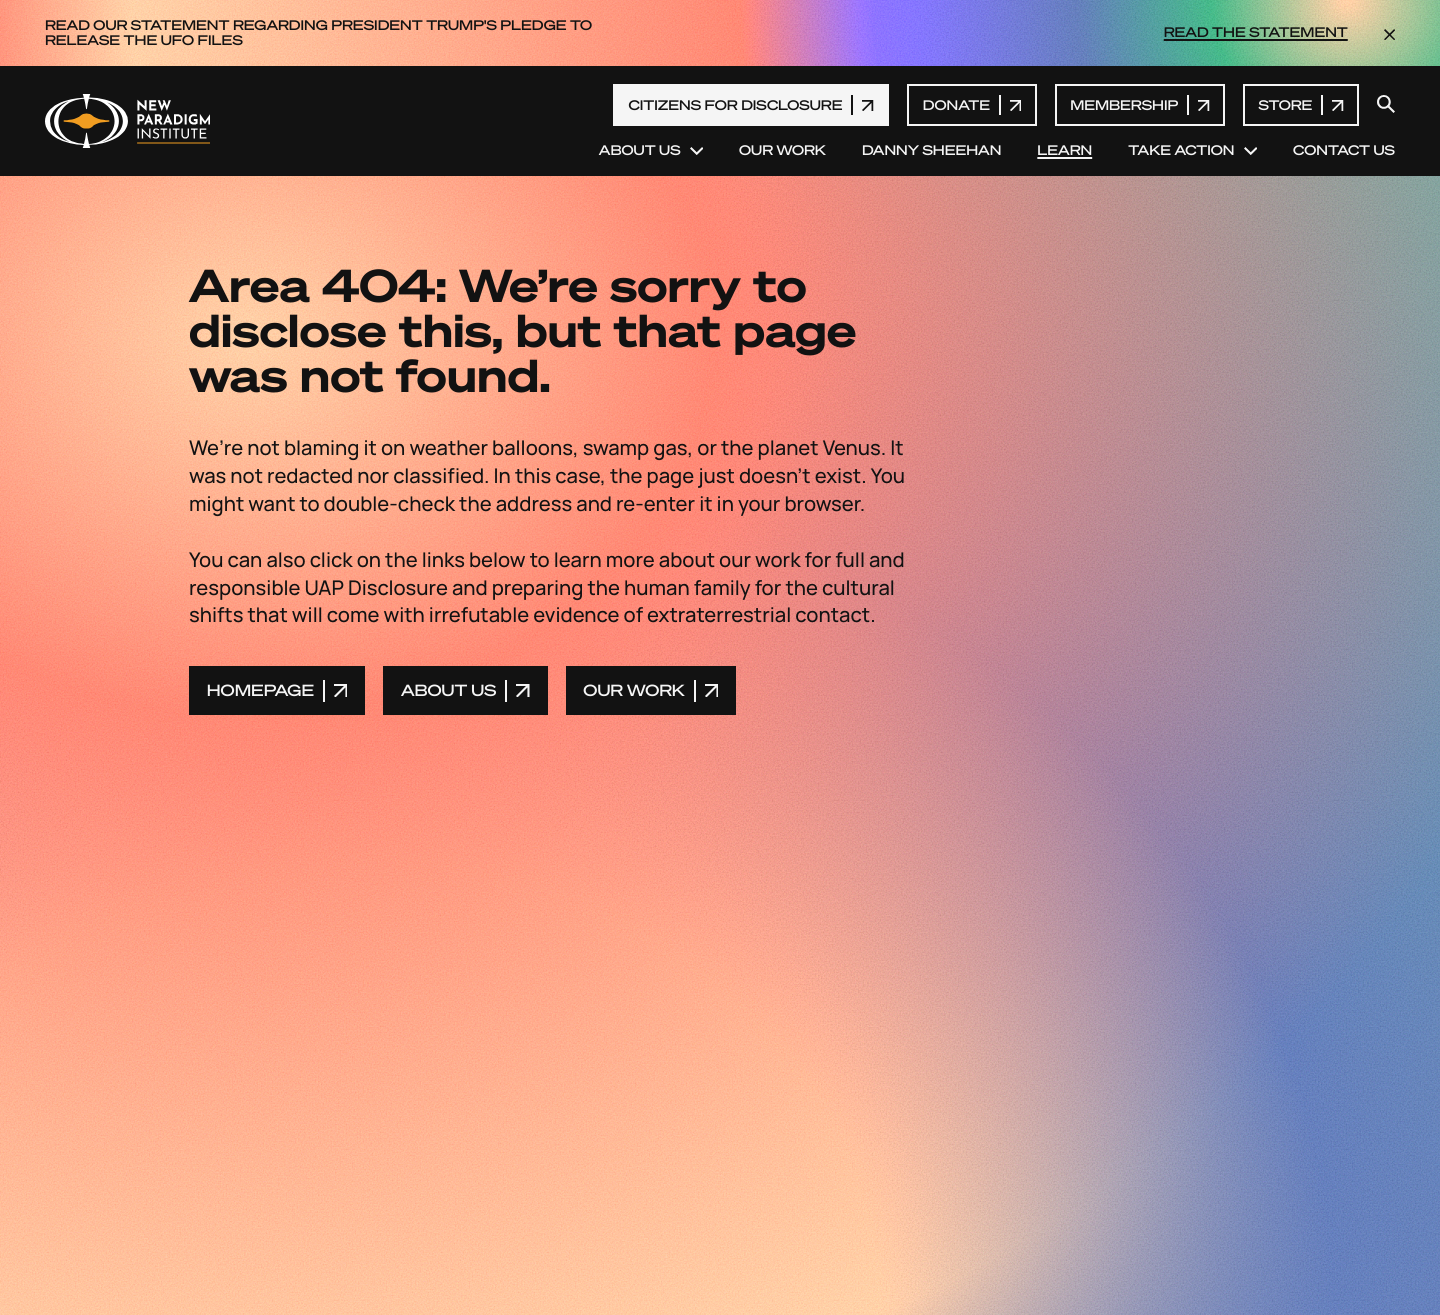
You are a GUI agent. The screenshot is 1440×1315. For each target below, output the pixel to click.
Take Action (1192, 151)
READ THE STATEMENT (1256, 33)
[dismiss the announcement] (1389, 33)
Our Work (782, 151)
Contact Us (1344, 151)
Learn (1064, 151)
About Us (651, 151)
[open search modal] (1386, 105)
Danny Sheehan (931, 151)
